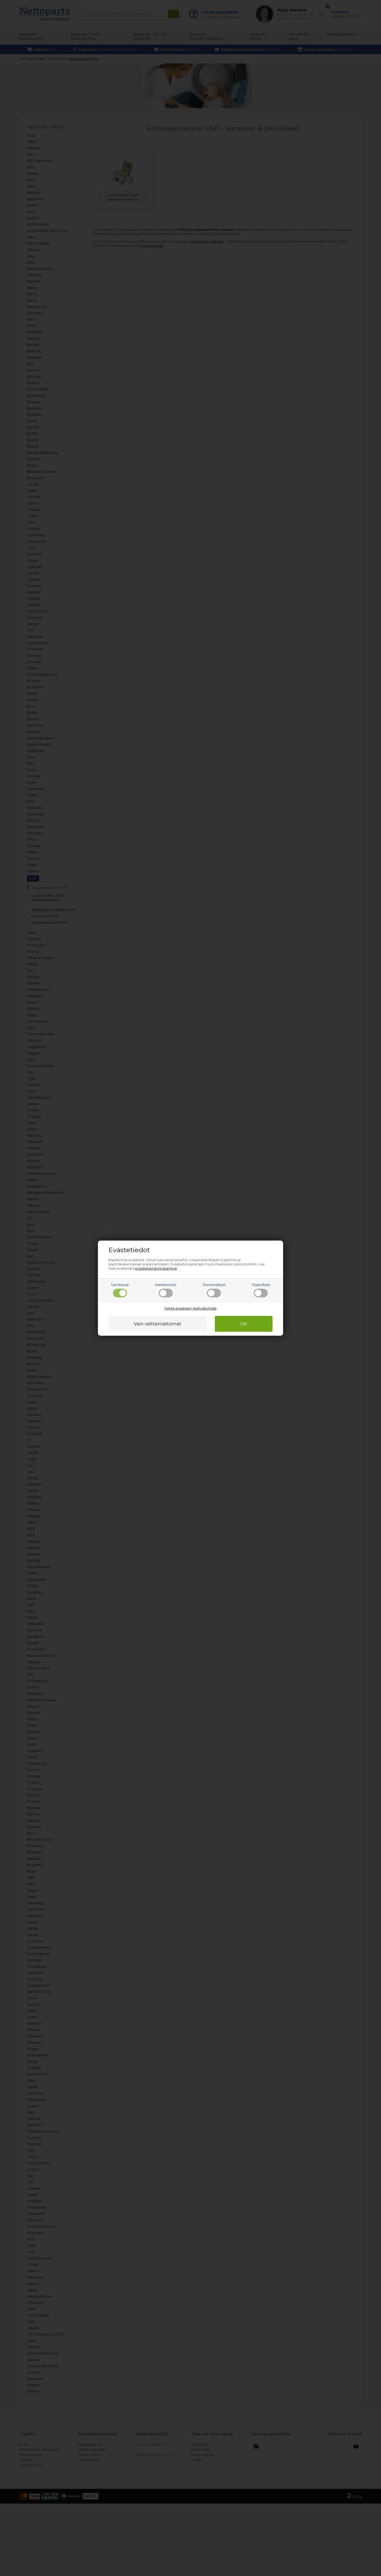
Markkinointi (165, 1290)
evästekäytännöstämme (156, 1268)
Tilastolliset (261, 1290)
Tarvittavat (120, 1290)
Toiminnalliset (213, 1290)
